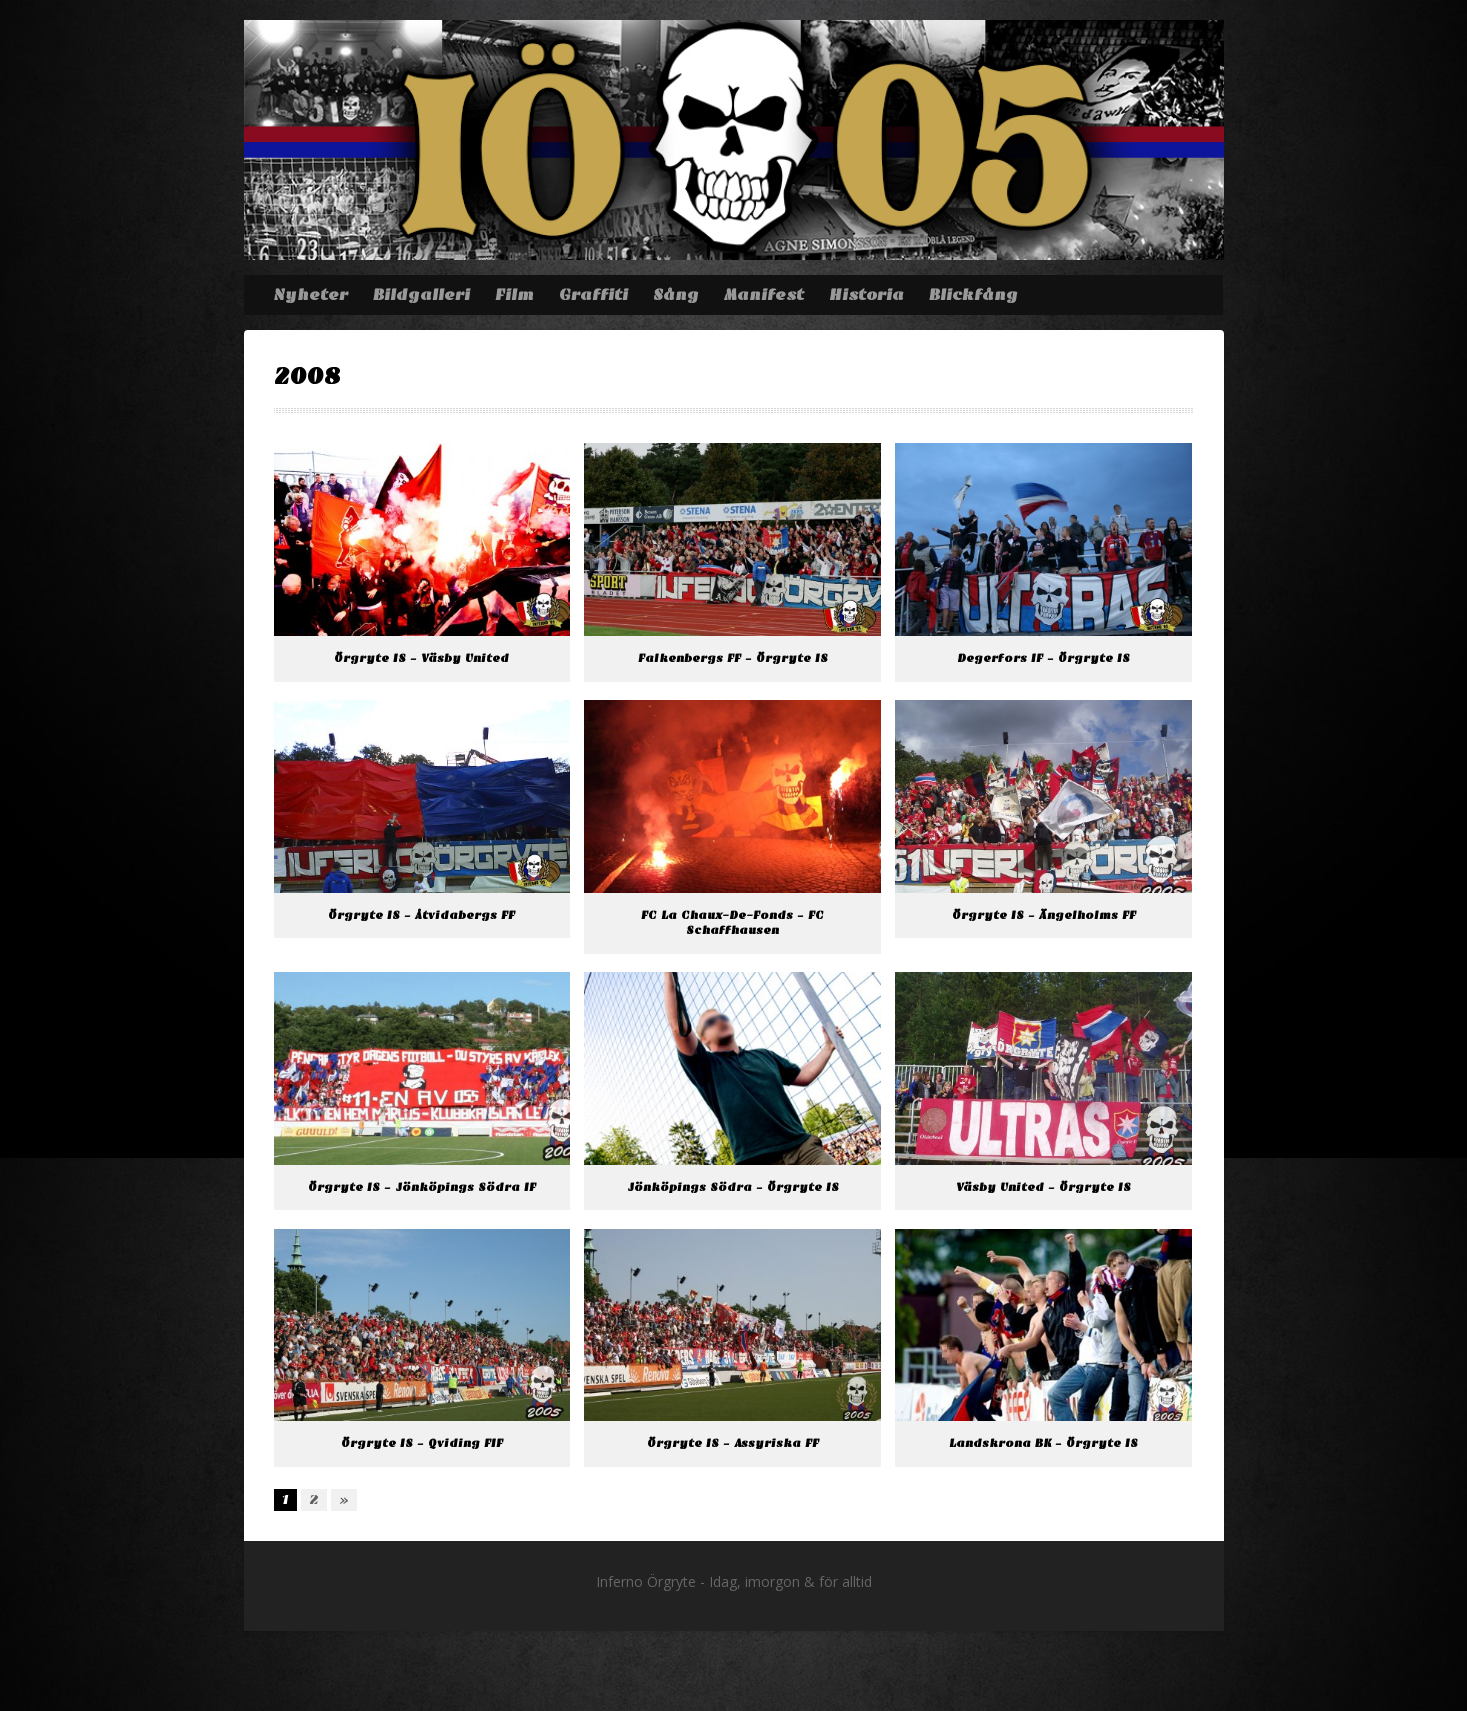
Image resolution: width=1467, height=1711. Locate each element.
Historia (866, 295)
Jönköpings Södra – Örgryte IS (733, 1187)
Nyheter (310, 295)
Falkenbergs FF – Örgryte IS (733, 658)
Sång (676, 295)
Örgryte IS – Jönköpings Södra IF (422, 1187)
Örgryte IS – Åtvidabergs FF (421, 915)
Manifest (764, 295)
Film (514, 295)
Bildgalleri (421, 295)
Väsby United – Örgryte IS (1043, 1187)
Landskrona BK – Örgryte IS (1043, 1443)
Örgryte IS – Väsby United (421, 658)
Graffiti (593, 295)
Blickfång (973, 295)
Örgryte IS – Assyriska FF (733, 1443)
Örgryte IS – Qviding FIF (422, 1443)
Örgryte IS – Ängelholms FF (1044, 915)
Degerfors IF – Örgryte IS (1043, 658)
